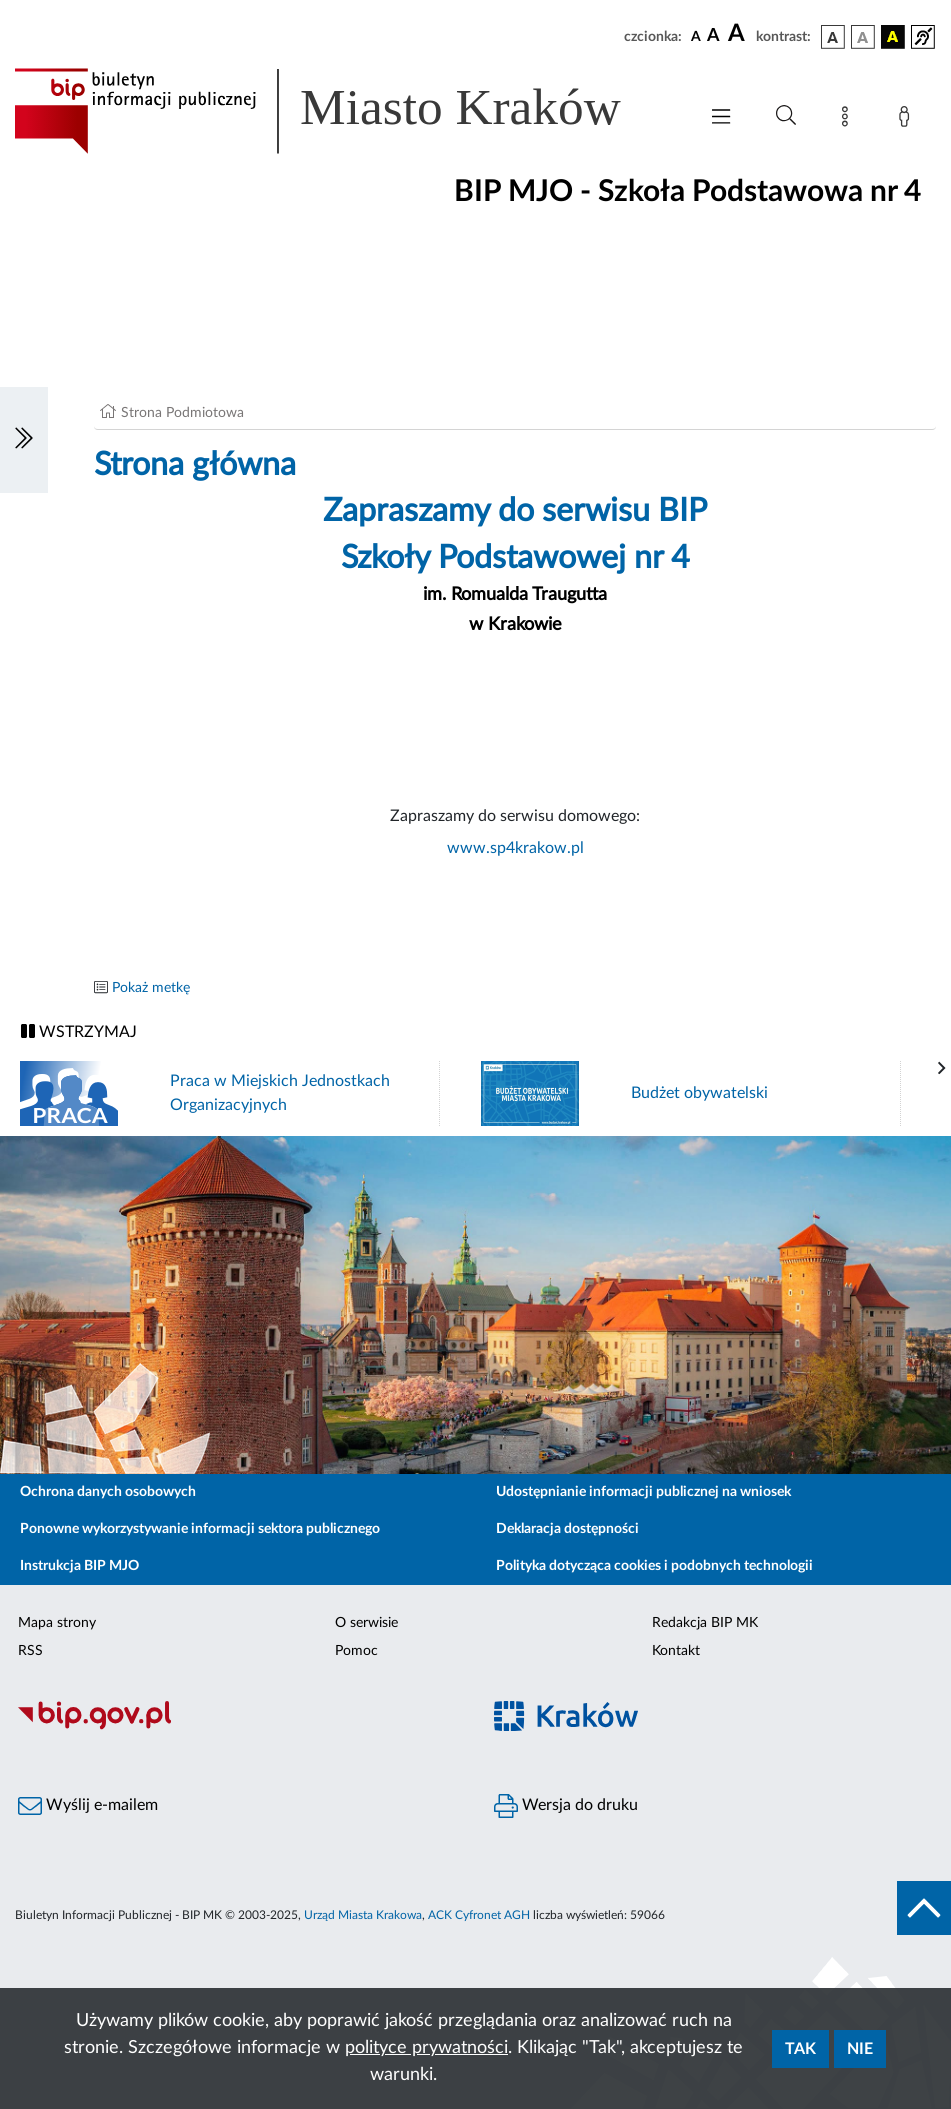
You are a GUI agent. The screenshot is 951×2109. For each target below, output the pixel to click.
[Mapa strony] (849, 120)
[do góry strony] (924, 1908)
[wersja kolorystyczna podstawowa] (833, 37)
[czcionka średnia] (713, 36)
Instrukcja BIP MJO (79, 1566)
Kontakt (676, 1651)
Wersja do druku (566, 1806)
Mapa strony (57, 1623)
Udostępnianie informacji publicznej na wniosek (643, 1492)
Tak (800, 2049)
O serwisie (366, 1623)
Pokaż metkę (151, 988)
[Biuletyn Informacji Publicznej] (238, 1727)
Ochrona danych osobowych (108, 1492)
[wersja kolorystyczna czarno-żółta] (893, 37)
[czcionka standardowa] (696, 36)
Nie (860, 2049)
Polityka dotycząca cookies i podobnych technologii (654, 1566)
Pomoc (356, 1651)
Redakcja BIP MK (705, 1623)
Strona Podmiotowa (182, 413)
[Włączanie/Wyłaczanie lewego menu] (24, 440)
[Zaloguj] (908, 120)
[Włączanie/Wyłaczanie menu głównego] (721, 118)
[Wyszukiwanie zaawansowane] (786, 116)
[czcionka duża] (739, 34)
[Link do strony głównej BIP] (345, 111)
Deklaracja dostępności (567, 1529)
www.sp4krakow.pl (515, 848)
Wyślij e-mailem (88, 1806)
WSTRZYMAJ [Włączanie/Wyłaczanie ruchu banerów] (79, 1031)
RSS (30, 1651)
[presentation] (942, 1069)
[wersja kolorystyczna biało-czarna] (863, 37)
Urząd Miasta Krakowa (363, 1915)
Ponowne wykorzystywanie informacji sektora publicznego (200, 1529)
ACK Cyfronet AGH (479, 1915)
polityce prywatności (426, 2048)
